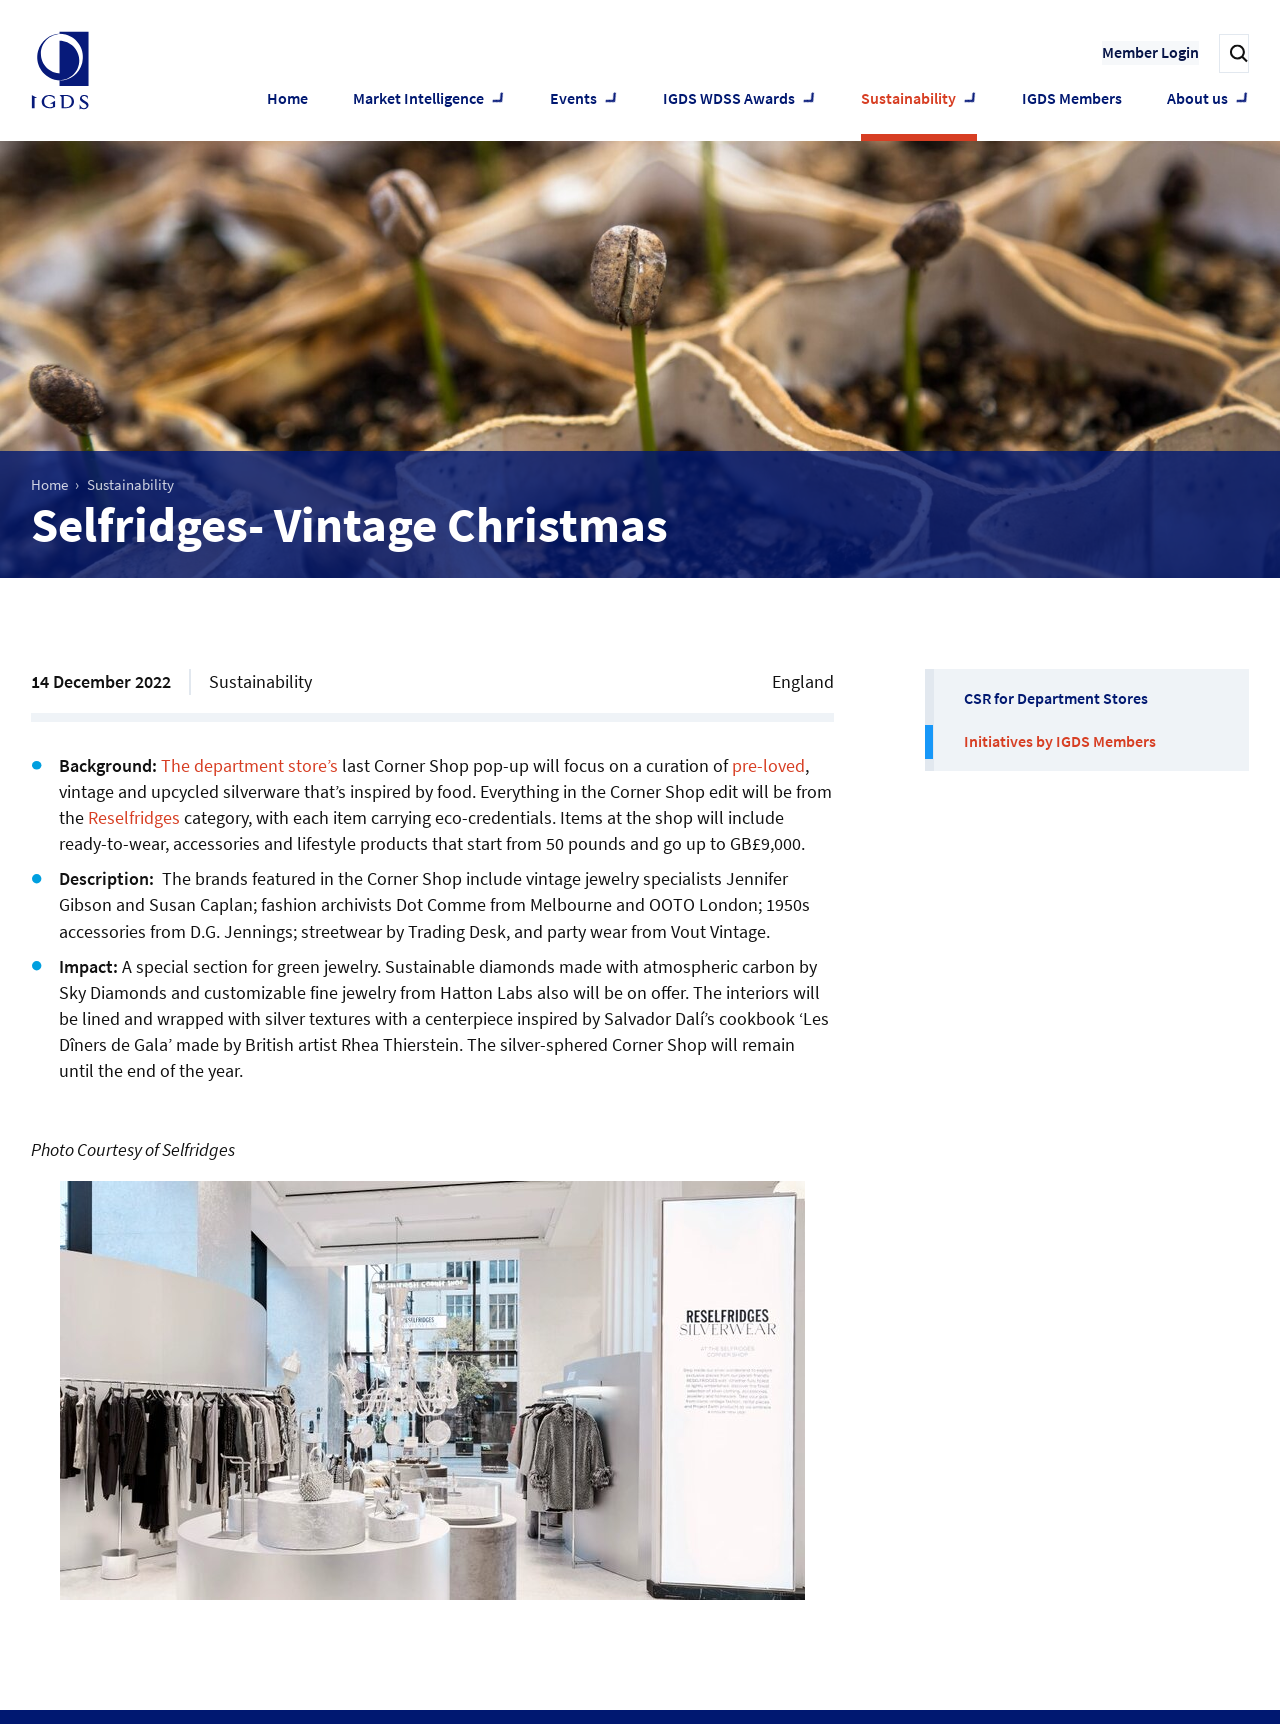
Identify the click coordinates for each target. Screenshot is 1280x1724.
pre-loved (768, 765)
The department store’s (249, 765)
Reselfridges (134, 817)
